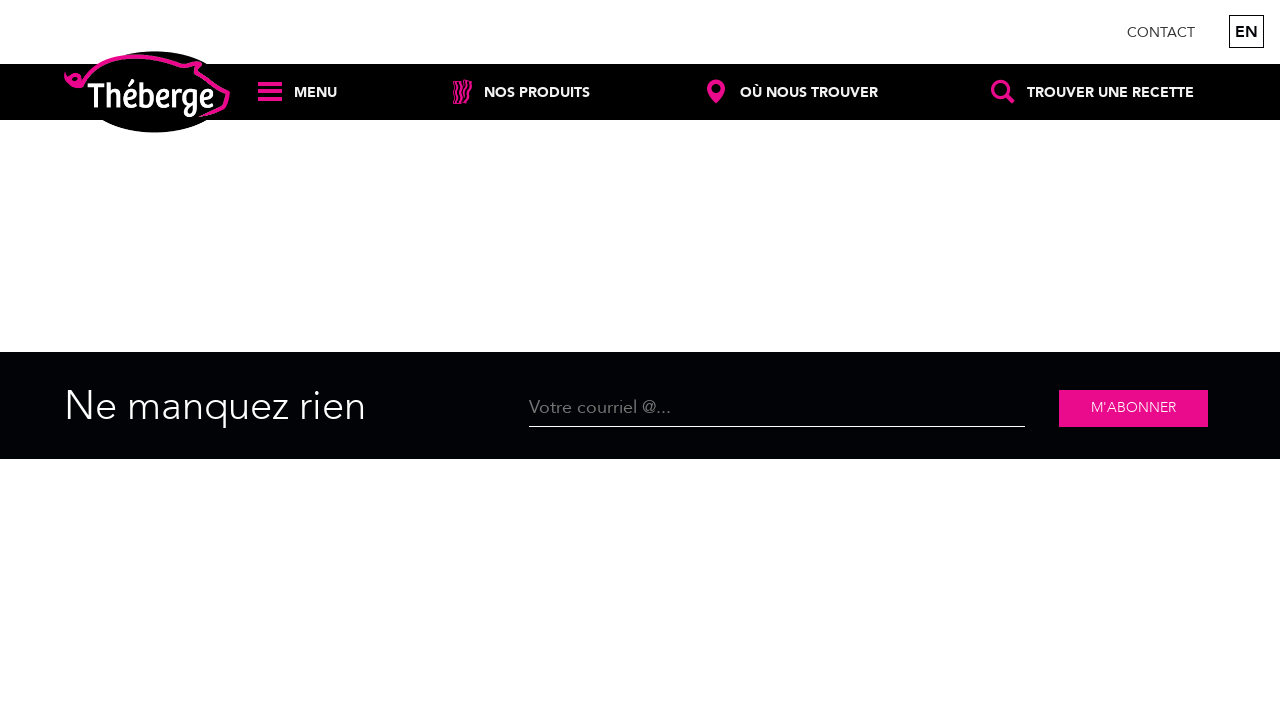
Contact (1161, 32)
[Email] (777, 408)
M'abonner (1133, 407)
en (1246, 32)
